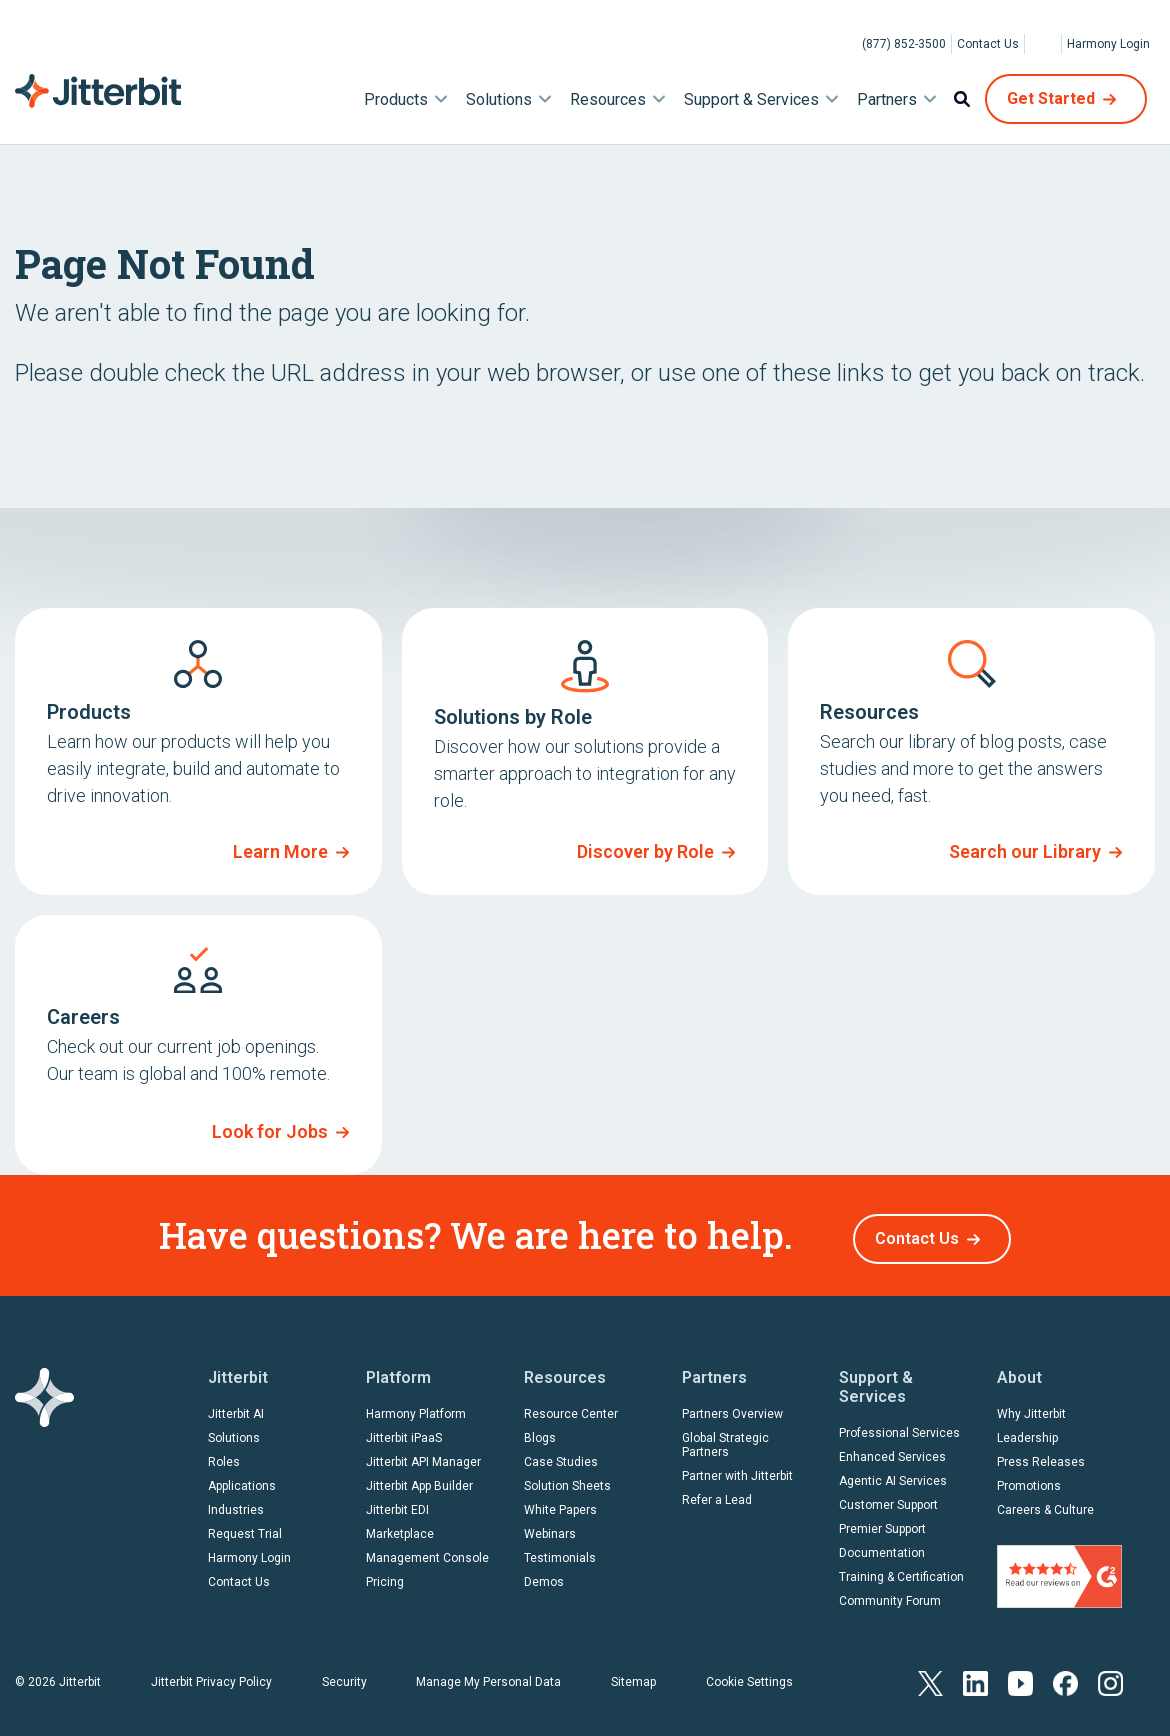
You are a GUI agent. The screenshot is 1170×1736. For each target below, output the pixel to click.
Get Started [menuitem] (1051, 98)
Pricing (385, 1575)
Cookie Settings (749, 1674)
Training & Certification (901, 1570)
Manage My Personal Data (488, 1674)
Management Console (427, 1551)
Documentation (882, 1546)
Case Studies (561, 1455)
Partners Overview (732, 1407)
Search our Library (1025, 851)
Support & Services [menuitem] (751, 99)
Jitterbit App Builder (419, 1479)
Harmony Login (1108, 44)
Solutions (234, 1431)
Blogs (540, 1431)
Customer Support (888, 1498)
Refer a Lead (717, 1493)
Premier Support (882, 1522)
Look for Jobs (270, 1131)
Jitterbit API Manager (423, 1455)
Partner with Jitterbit (737, 1469)
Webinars (550, 1527)
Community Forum (890, 1594)
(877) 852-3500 (904, 44)
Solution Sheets (567, 1479)
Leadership (1027, 1431)
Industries (236, 1503)
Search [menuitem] (962, 99)
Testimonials (560, 1551)
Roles (224, 1455)
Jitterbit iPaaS (404, 1431)
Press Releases (1041, 1455)
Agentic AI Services (893, 1474)
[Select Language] (1043, 44)
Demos (544, 1575)
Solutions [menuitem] (499, 99)
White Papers (560, 1503)
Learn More (280, 851)
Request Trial (245, 1527)
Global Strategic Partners (725, 1438)
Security (344, 1674)
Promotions (1029, 1479)
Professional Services (899, 1426)
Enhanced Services (892, 1450)
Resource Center (571, 1407)
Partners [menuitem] (887, 99)
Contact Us (988, 44)
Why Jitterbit (1031, 1407)
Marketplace (400, 1527)
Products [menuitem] (396, 99)
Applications (242, 1479)
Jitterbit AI (236, 1407)
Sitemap (633, 1674)
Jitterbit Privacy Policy (211, 1674)
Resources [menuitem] (608, 99)
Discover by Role (645, 851)
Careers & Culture (1045, 1503)
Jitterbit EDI (397, 1503)
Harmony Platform (416, 1407)
